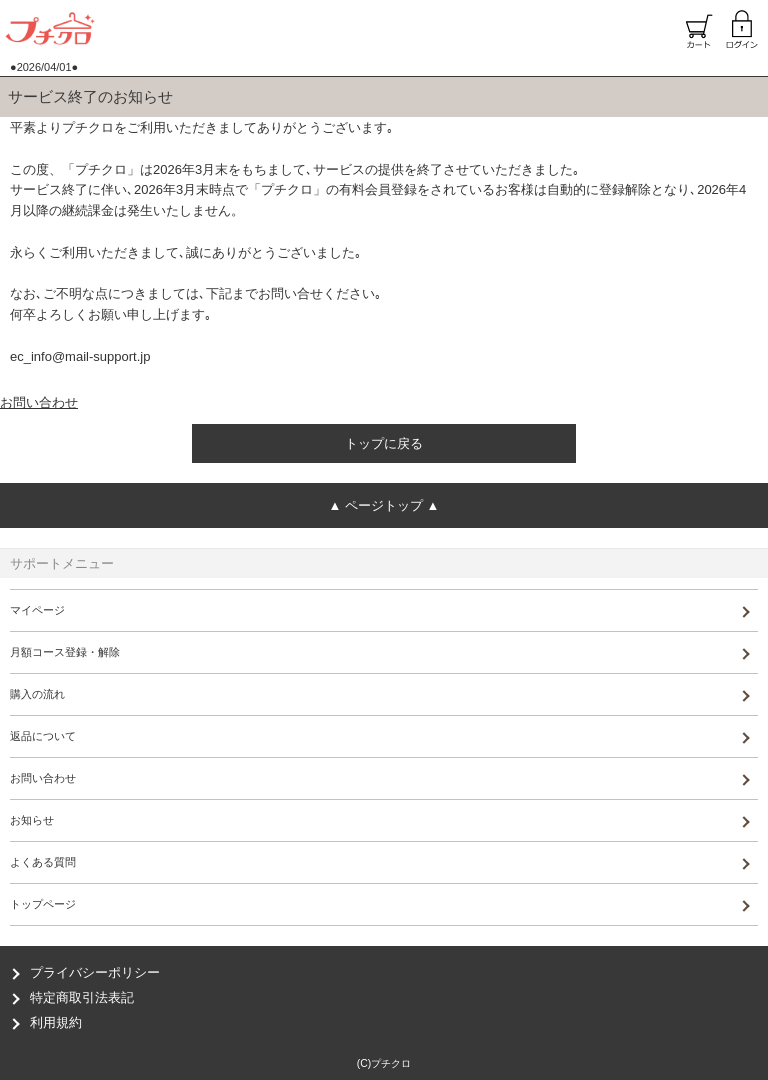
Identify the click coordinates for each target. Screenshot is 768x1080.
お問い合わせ (39, 402)
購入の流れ (37, 694)
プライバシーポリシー (95, 972)
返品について (43, 736)
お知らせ (32, 820)
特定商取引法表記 (82, 997)
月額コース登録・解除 (65, 652)
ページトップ (384, 505)
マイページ (37, 610)
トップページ (43, 904)
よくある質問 (43, 862)
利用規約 (56, 1022)
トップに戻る (384, 443)
